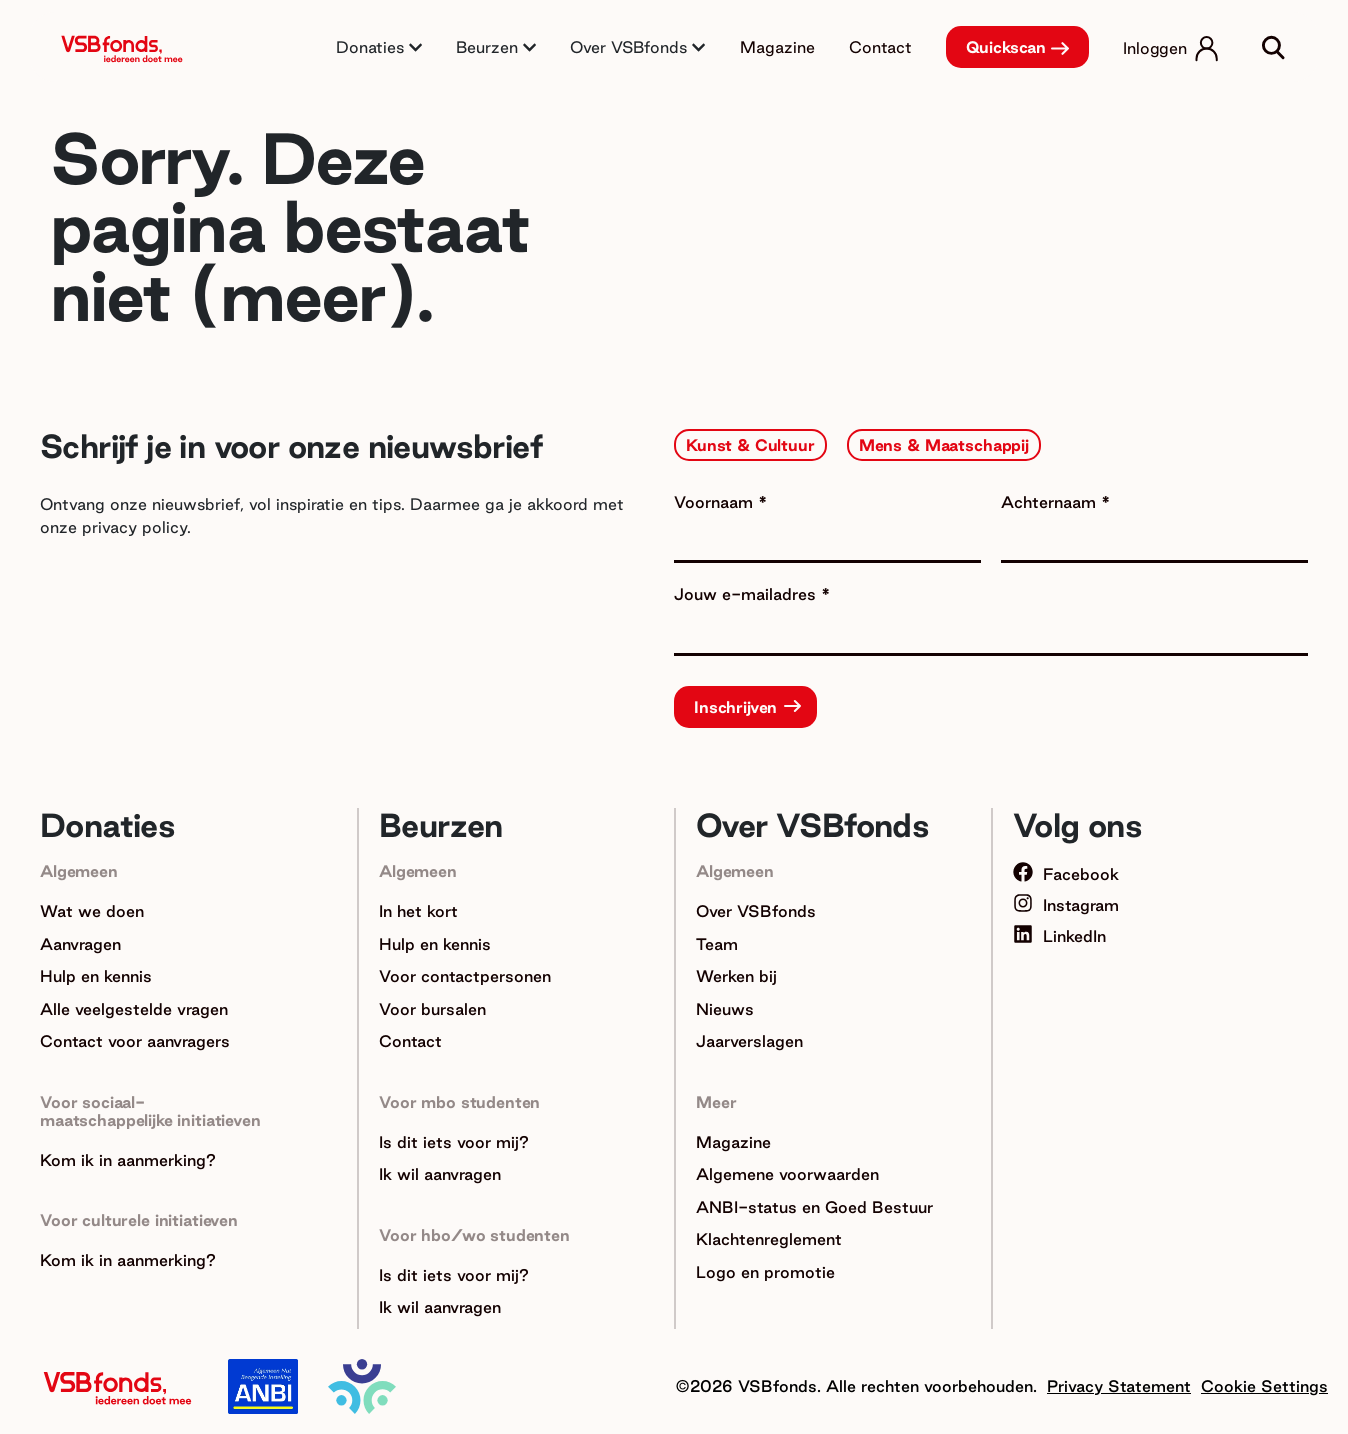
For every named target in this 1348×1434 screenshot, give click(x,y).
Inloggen (1155, 48)
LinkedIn (1059, 936)
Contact (880, 47)
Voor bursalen (432, 1009)
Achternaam (1051, 502)
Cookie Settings (1264, 1386)
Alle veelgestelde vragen (134, 1009)
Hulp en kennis (96, 976)
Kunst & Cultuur (750, 445)
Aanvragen (80, 944)
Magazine (777, 47)
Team (717, 944)
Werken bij (736, 976)
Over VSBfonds (756, 911)
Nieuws (725, 1009)
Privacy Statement (1119, 1386)
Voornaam (716, 502)
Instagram (1066, 905)
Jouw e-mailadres (747, 594)
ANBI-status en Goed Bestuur (814, 1207)
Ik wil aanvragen (440, 1174)
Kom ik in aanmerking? (128, 1160)
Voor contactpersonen (465, 976)
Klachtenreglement (769, 1239)
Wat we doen (92, 911)
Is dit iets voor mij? (454, 1142)
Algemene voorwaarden (787, 1174)
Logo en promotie (765, 1272)
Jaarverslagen (749, 1041)
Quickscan (1006, 47)
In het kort (418, 911)
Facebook (1066, 874)
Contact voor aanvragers (135, 1041)
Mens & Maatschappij (944, 445)
